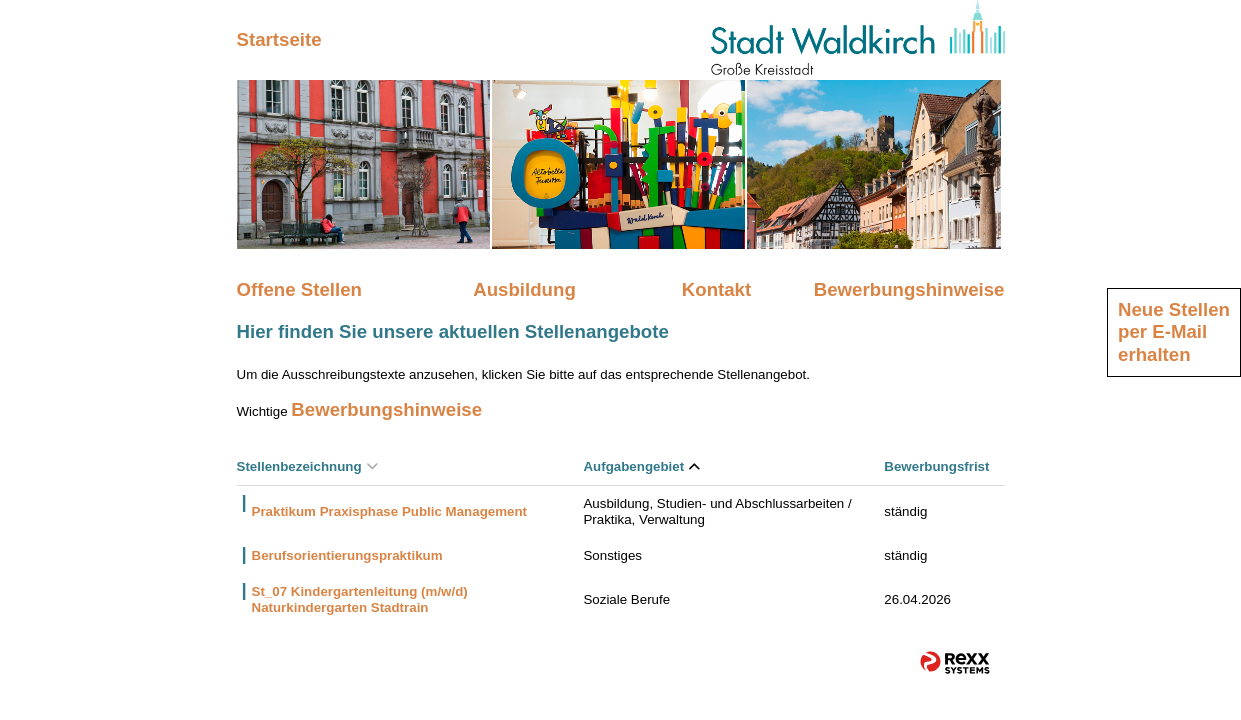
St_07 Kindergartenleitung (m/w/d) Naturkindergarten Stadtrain (360, 599)
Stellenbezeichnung (307, 466)
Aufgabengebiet (641, 466)
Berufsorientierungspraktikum (347, 555)
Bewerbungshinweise (909, 289)
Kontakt (716, 289)
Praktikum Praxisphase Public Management (390, 511)
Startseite (279, 39)
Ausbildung (524, 289)
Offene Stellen (299, 289)
